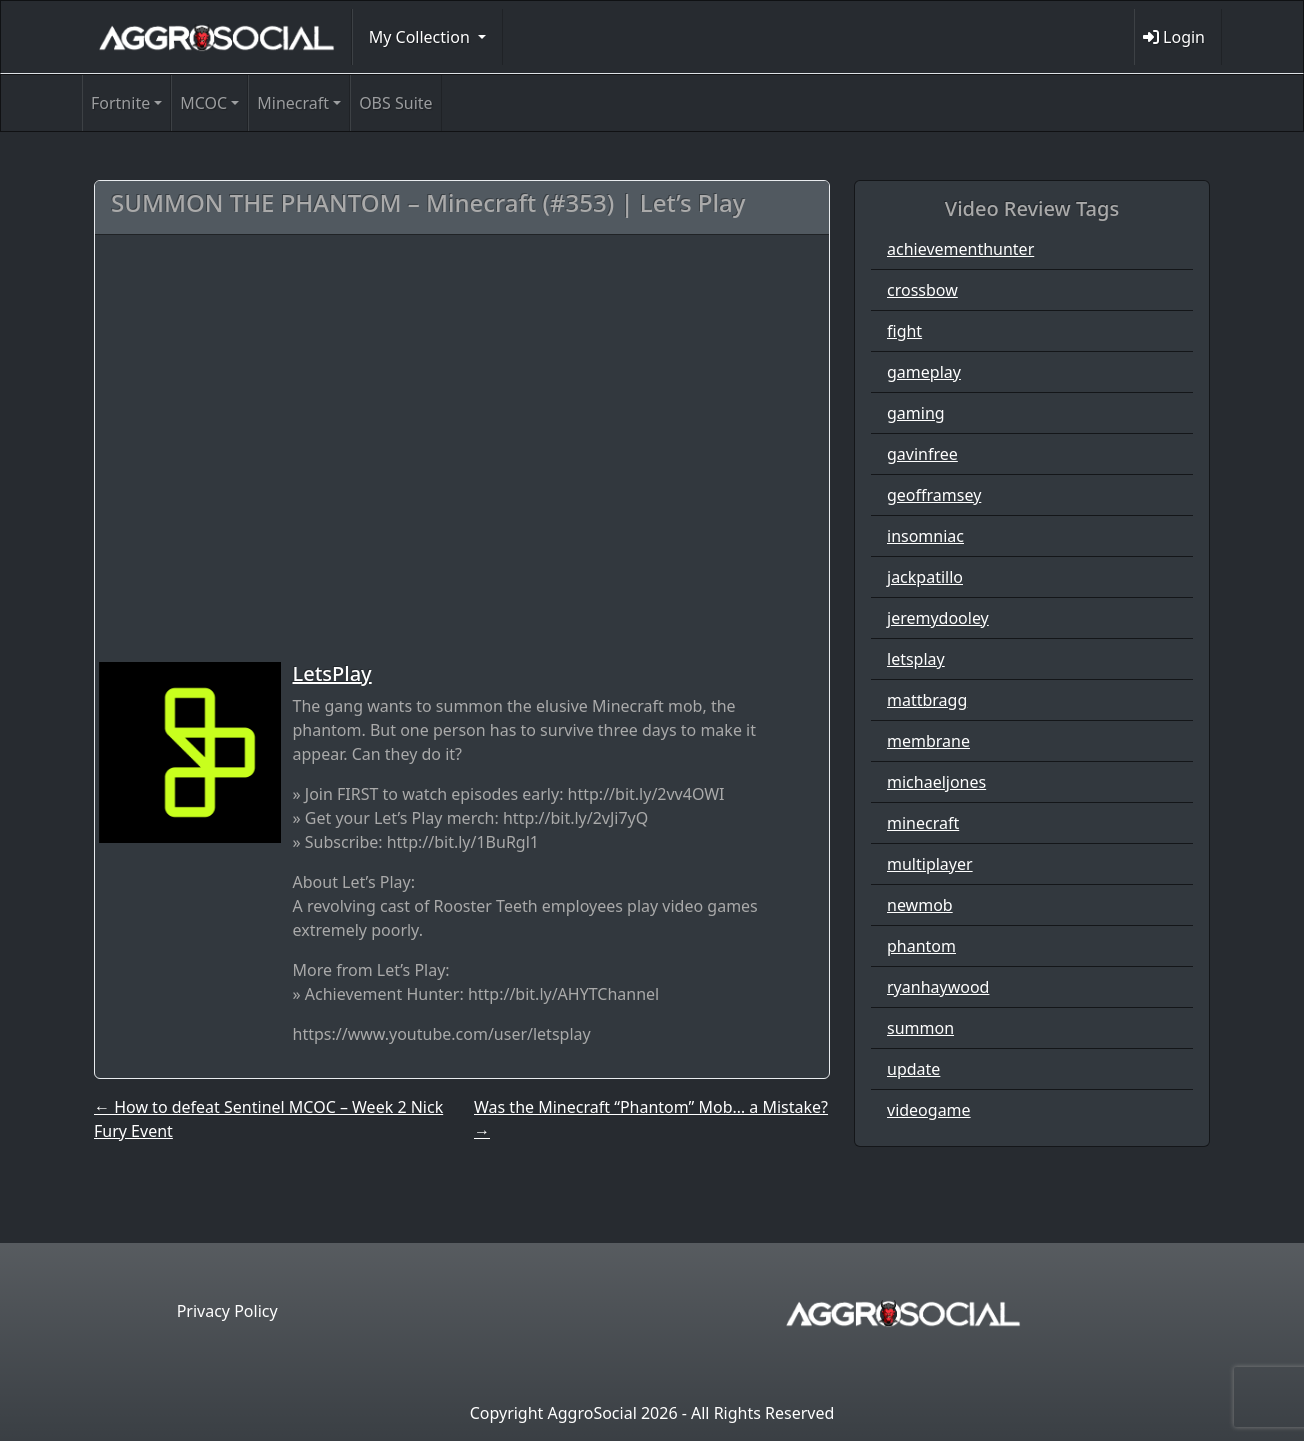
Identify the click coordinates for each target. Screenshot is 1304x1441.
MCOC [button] (203, 103)
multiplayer (930, 864)
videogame (929, 1110)
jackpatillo (925, 577)
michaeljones (936, 782)
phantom (921, 946)
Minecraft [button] (293, 103)
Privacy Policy (227, 1311)
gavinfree (922, 454)
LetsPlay (332, 673)
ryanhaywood (938, 987)
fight (904, 331)
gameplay (924, 372)
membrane (928, 741)
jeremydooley (938, 618)
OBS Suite (395, 103)
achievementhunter (960, 249)
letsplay (916, 659)
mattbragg (927, 700)
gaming (916, 413)
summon (920, 1028)
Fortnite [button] (120, 103)
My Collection (421, 37)
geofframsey (934, 495)
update (913, 1069)
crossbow (922, 290)
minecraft (923, 823)
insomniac (925, 536)
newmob (920, 905)
